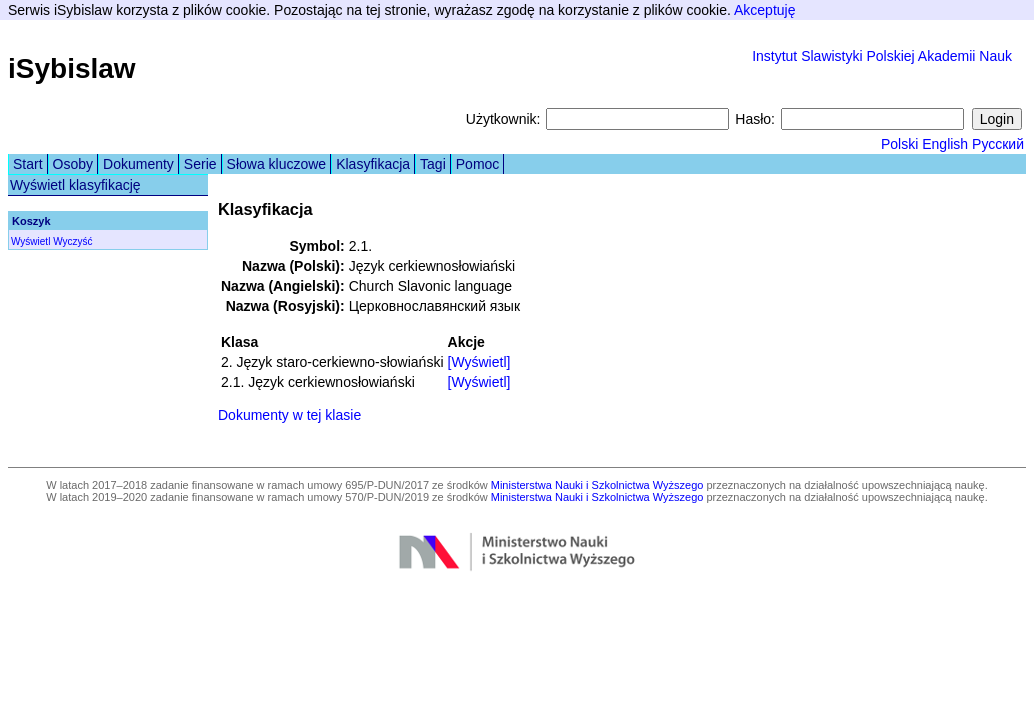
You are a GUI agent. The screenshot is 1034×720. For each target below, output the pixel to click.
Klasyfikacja (373, 164)
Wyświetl (30, 241)
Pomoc (478, 164)
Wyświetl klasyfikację (75, 185)
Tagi (433, 164)
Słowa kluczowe (277, 164)
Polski (899, 144)
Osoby (73, 164)
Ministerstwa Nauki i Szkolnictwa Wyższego (597, 485)
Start (28, 164)
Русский (998, 144)
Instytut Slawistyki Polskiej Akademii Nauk (882, 56)
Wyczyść (72, 241)
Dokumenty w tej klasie (289, 415)
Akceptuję (764, 10)
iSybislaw (72, 68)
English (945, 144)
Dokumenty (138, 164)
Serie (200, 164)
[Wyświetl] (479, 362)
